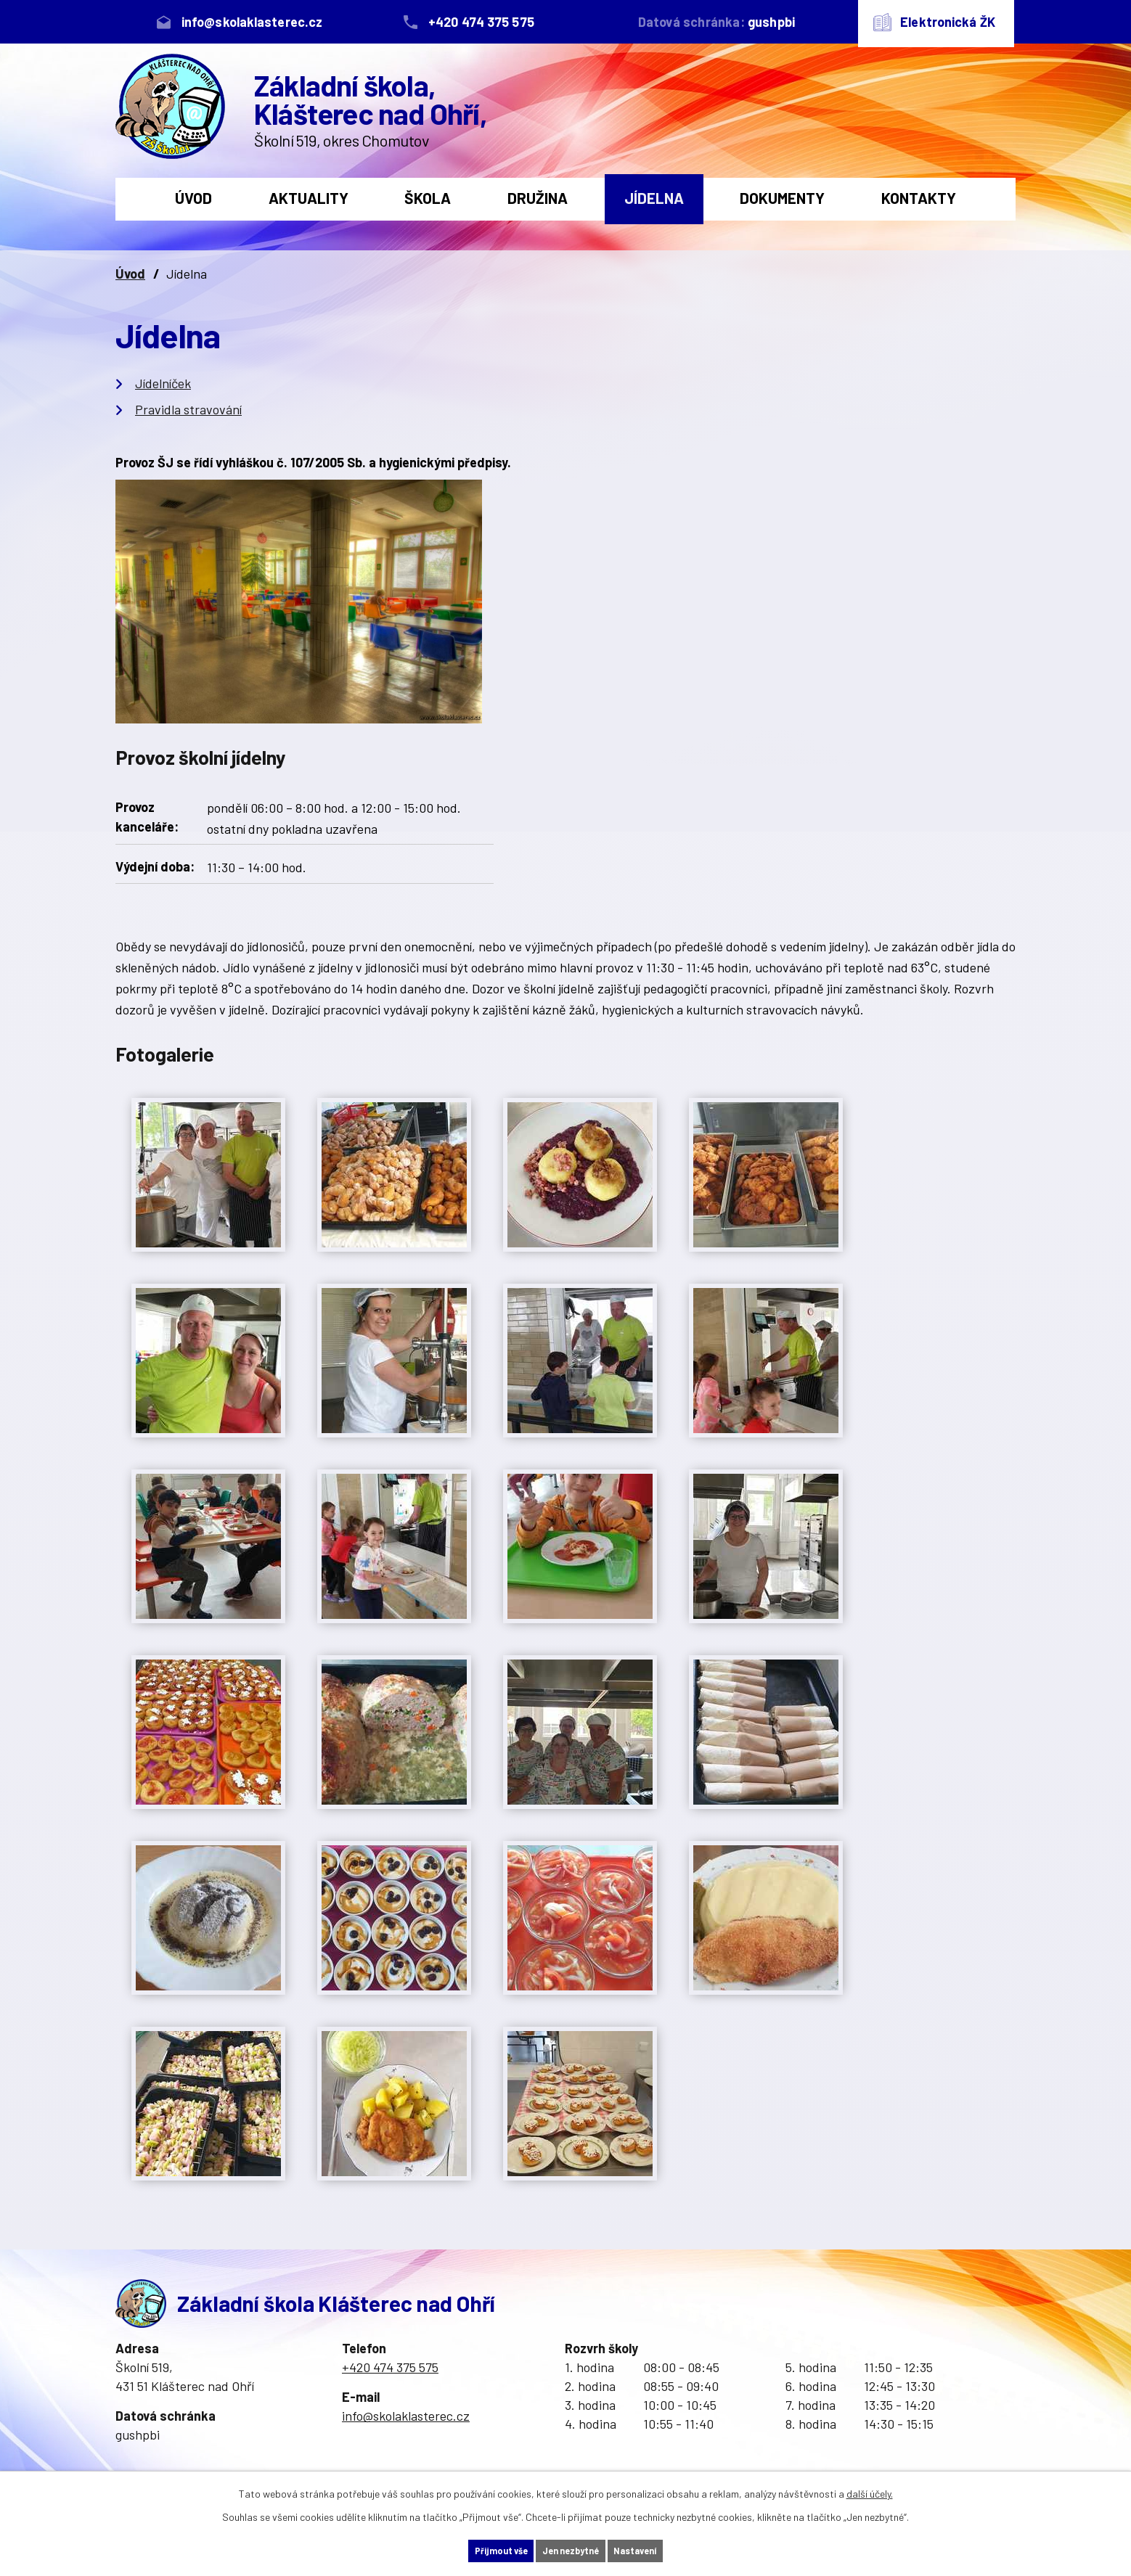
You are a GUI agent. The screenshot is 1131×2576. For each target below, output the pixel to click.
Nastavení (661, 2549)
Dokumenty (782, 198)
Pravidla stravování (188, 409)
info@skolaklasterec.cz (406, 2416)
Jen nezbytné (571, 2549)
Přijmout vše (476, 2549)
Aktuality (308, 198)
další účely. (869, 2491)
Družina (537, 198)
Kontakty (918, 198)
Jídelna (654, 198)
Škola (427, 198)
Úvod (193, 198)
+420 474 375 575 (390, 2367)
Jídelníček (163, 383)
